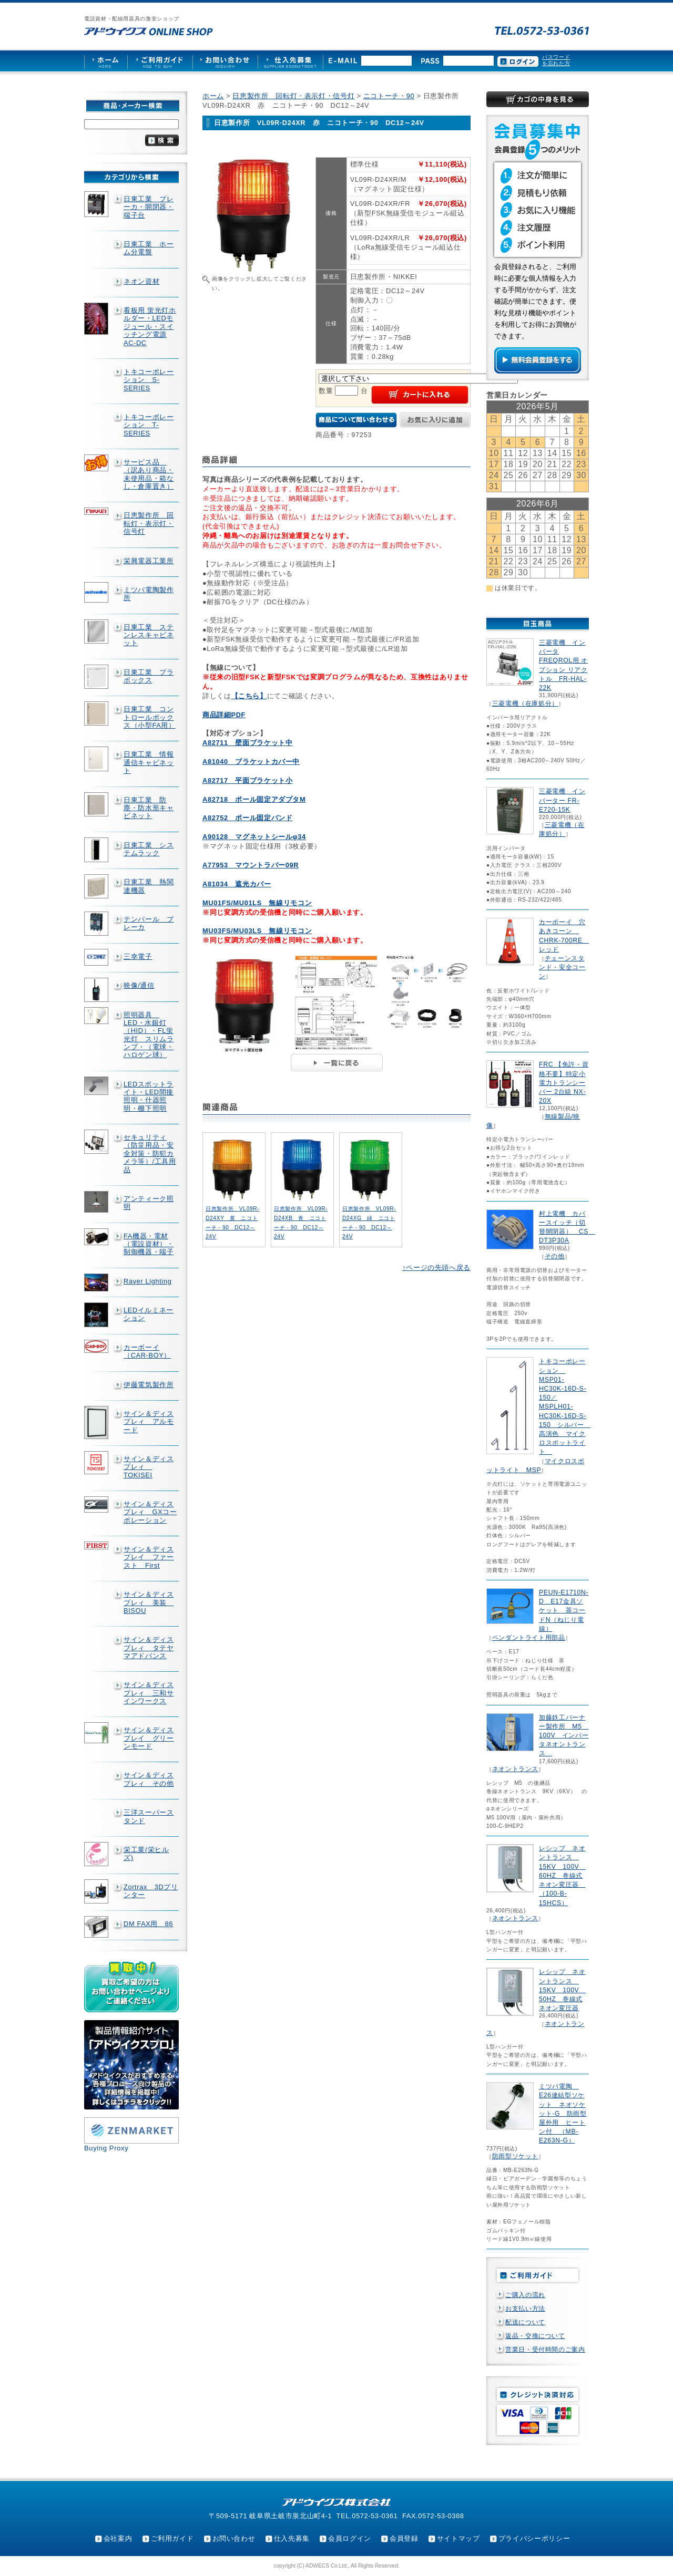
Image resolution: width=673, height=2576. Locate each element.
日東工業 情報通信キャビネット (149, 762)
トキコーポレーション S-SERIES (149, 380)
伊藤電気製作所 (149, 1385)
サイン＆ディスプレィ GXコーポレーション (150, 1512)
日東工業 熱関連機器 (149, 886)
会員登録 (404, 2538)
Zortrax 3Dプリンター (151, 1891)
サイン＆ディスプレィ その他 (149, 1779)
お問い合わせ (234, 2538)
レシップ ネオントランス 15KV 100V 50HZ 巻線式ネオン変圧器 (562, 1990)
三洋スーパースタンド (149, 1816)
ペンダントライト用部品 (528, 1637)
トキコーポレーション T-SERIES (149, 425)
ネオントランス (515, 1769)
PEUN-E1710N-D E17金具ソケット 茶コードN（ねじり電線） (563, 1610)
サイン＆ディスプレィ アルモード (149, 1422)
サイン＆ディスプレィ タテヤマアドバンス (149, 1648)
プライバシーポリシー (534, 2538)
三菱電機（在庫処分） (525, 703)
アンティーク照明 (149, 1203)
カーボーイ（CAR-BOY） (147, 1351)
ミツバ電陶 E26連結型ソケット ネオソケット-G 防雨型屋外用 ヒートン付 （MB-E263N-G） (563, 2113)
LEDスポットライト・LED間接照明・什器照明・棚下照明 (149, 1096)
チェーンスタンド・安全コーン (562, 967)
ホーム (213, 96)
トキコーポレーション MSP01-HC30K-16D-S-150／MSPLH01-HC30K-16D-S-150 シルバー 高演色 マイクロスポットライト (564, 1406)
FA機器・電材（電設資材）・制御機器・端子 (149, 1244)
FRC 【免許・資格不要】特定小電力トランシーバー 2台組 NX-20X (563, 1082)
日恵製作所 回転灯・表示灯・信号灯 (149, 523)
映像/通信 (139, 985)
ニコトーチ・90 (388, 96)
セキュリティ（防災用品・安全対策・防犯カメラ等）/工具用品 (150, 1153)
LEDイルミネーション (149, 1314)
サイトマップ (458, 2538)
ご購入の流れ (525, 2295)
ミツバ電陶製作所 (149, 594)
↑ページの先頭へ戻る (436, 1267)
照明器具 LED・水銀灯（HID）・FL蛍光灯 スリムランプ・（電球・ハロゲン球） (149, 1035)
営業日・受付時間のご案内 (545, 2349)
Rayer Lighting (147, 1281)
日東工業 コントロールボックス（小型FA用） (150, 717)
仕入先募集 (292, 2538)
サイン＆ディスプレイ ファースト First (149, 1557)
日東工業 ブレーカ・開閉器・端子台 (149, 207)
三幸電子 (138, 956)
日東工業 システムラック (149, 849)
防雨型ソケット (515, 2156)
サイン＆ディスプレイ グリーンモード (149, 1738)
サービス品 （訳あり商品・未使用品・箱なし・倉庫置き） (149, 474)
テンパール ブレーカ (149, 923)
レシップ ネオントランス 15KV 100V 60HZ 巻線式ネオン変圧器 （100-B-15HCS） (562, 1875)
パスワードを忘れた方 (556, 60)
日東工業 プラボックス (149, 676)
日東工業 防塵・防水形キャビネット (149, 808)
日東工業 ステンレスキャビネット (149, 635)
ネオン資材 (141, 281)
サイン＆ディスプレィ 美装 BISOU (149, 1602)
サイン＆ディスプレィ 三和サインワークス (149, 1693)
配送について (525, 2322)
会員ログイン (349, 2538)
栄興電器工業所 (149, 561)
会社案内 (118, 2538)
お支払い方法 (525, 2308)
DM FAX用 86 (148, 1924)
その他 (555, 1256)
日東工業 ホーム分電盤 (149, 248)
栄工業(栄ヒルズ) (146, 1853)
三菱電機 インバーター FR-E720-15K (562, 800)
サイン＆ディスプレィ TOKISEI (149, 1467)
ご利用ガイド (172, 2538)
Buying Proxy (106, 2148)
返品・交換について (535, 2336)
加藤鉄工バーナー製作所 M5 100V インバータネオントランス (563, 1735)
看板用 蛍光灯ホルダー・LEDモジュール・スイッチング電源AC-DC (150, 326)
